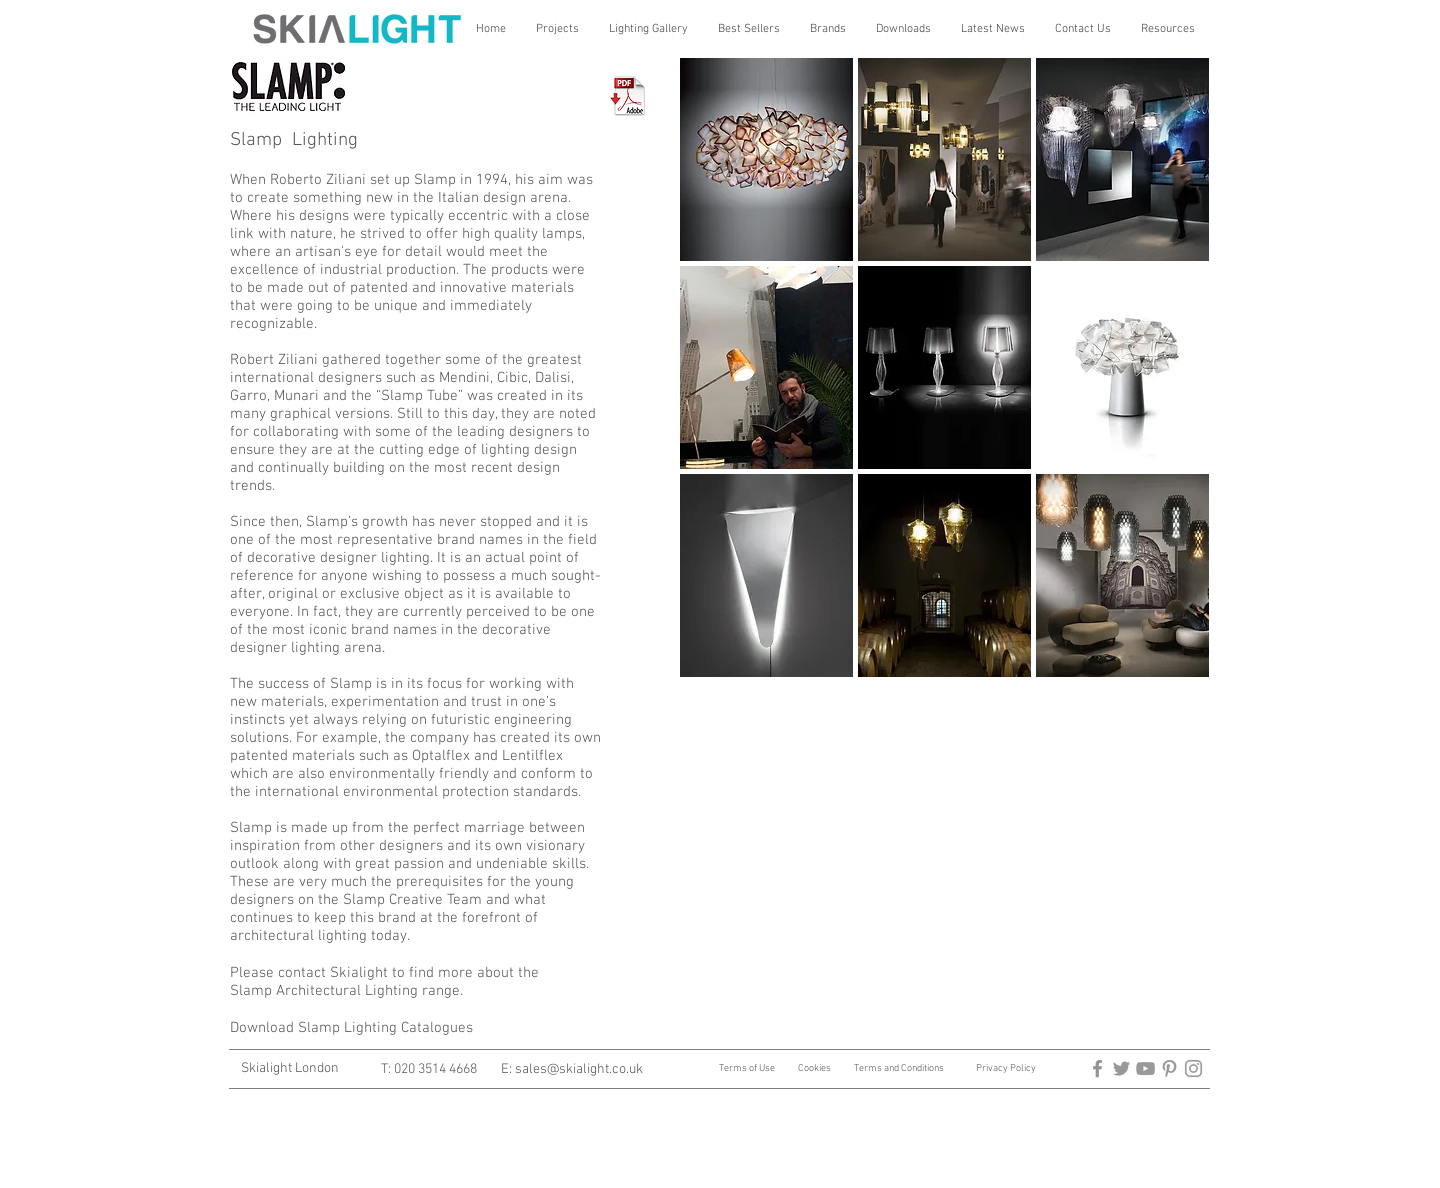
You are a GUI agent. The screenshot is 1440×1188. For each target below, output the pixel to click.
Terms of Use (748, 1068)
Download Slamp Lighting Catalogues (351, 1028)
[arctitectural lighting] (1097, 1068)
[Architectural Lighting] (1145, 1068)
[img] (766, 159)
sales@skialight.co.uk (579, 1069)
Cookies (814, 1068)
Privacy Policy (1006, 1068)
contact (302, 973)
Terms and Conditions (899, 1068)
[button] (557, 29)
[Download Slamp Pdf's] (629, 94)
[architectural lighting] (1121, 1068)
